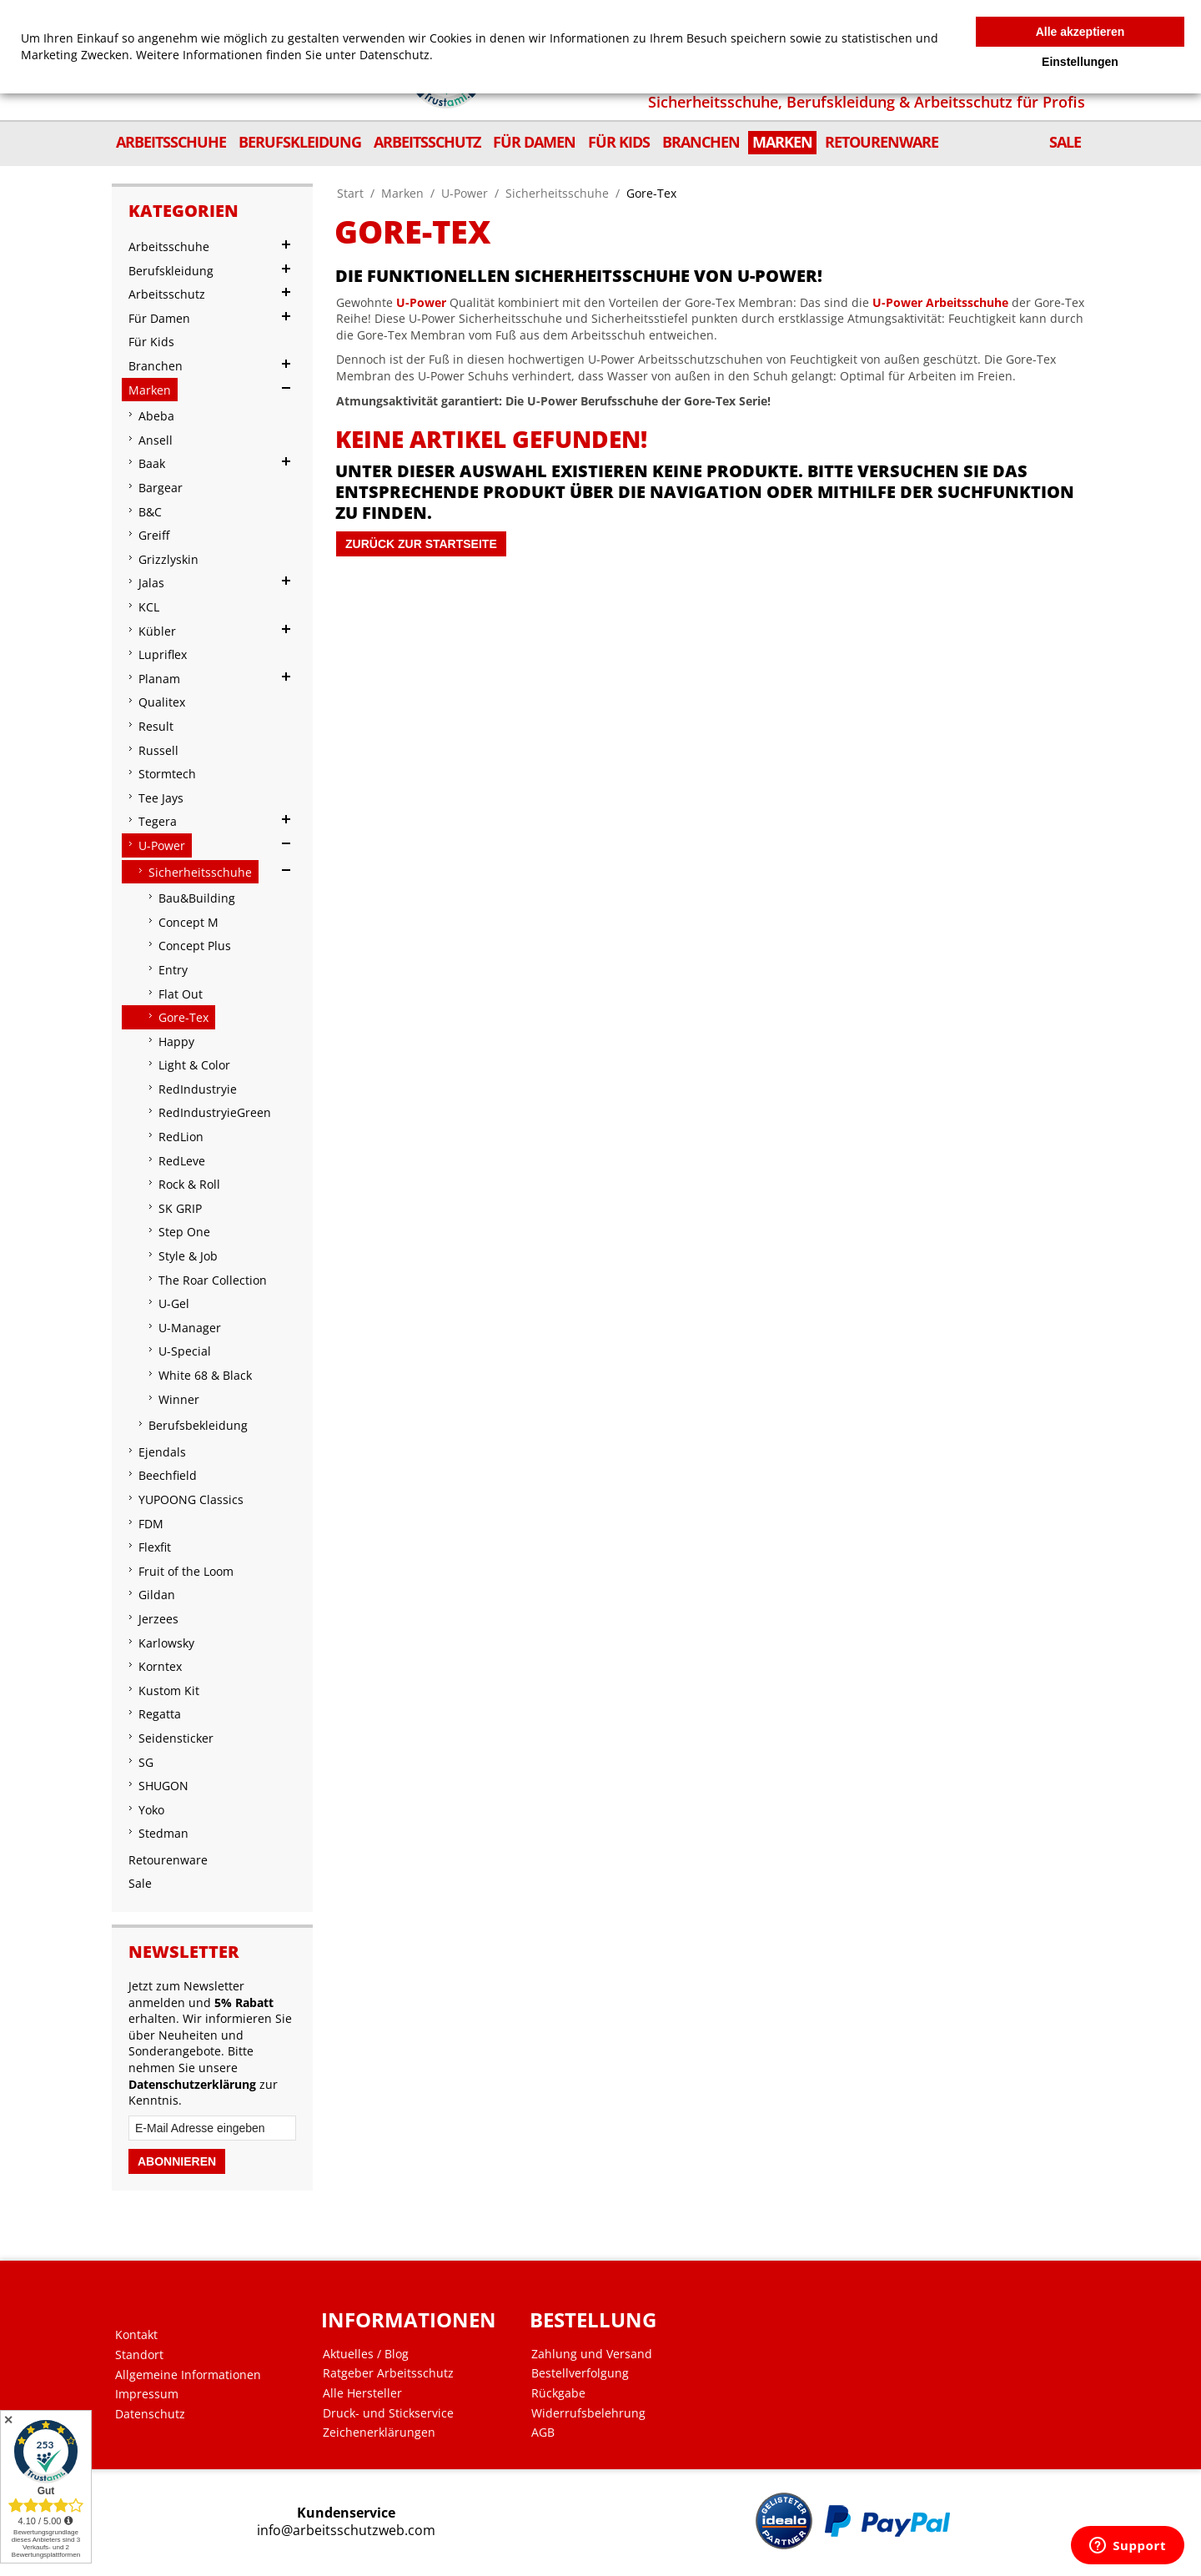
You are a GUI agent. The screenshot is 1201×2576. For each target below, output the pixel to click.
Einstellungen (1080, 61)
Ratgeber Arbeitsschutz (388, 2373)
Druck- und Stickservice (388, 2413)
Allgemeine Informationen (188, 2374)
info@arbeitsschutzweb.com (346, 2530)
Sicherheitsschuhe (557, 193)
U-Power (464, 193)
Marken (402, 193)
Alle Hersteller (362, 2393)
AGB (543, 2432)
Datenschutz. (396, 55)
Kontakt (136, 2334)
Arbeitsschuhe (967, 302)
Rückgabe (558, 2393)
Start (350, 193)
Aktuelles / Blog (366, 2354)
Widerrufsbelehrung (588, 2413)
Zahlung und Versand (591, 2354)
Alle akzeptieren (1080, 31)
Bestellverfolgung (580, 2373)
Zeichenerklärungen (379, 2432)
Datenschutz (150, 2414)
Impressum (146, 2394)
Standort (139, 2354)
